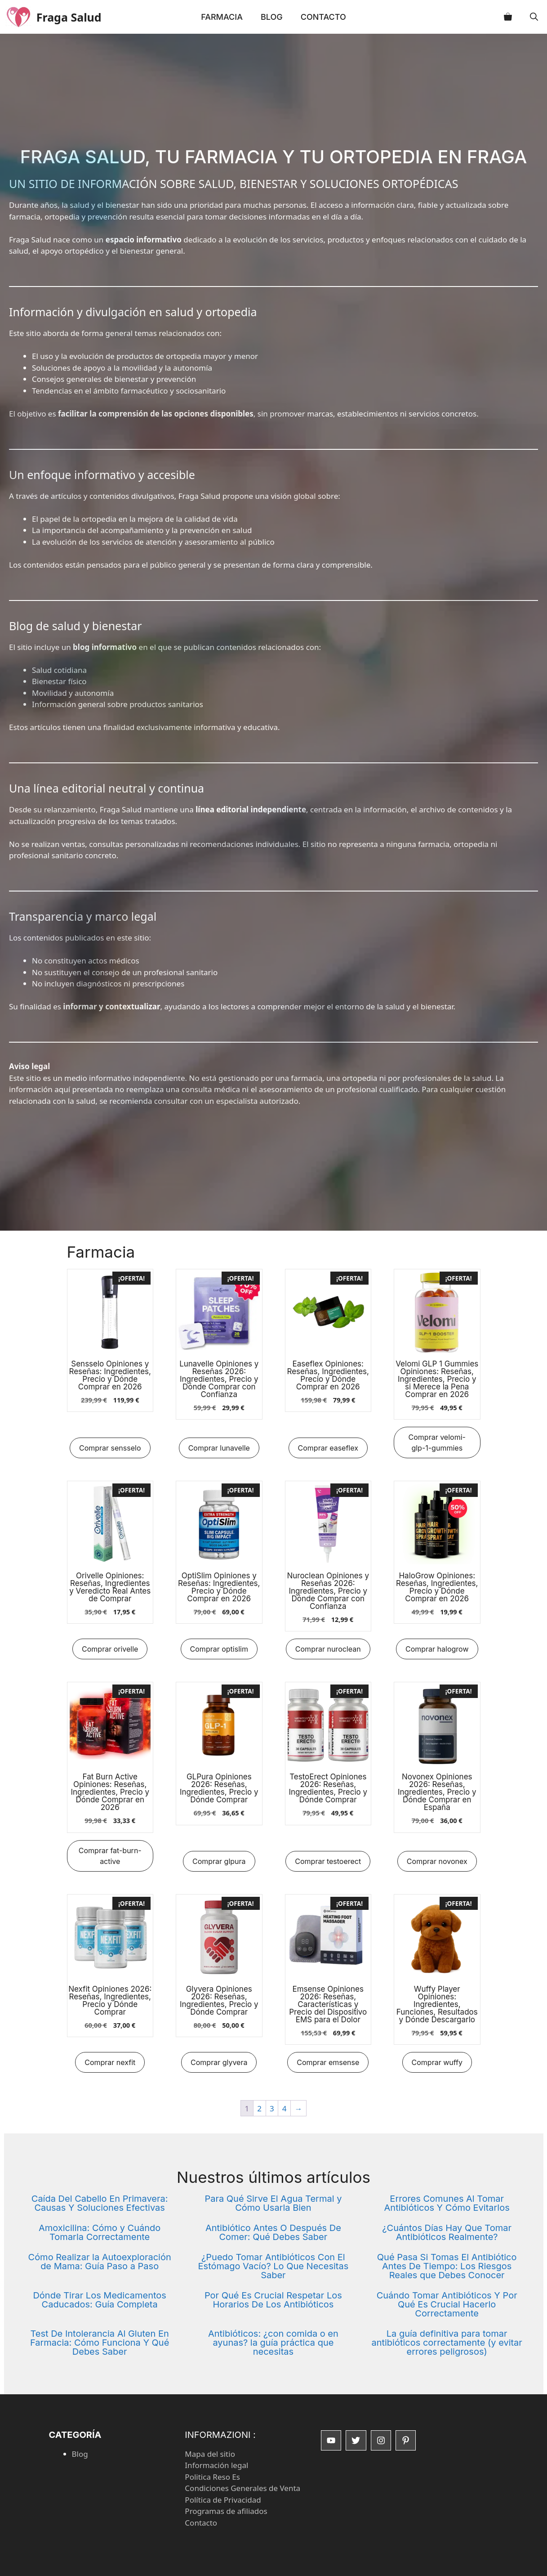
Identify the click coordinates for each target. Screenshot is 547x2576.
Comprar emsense (328, 2062)
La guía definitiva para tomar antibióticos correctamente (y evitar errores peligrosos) (446, 2342)
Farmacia (222, 17)
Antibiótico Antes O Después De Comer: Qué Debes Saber (273, 2232)
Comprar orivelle (110, 1648)
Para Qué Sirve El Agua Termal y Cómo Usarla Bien (273, 2203)
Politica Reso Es (212, 2477)
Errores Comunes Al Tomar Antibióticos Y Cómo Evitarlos (447, 2203)
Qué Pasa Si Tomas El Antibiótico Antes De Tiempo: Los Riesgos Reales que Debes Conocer (447, 2266)
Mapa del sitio (210, 2454)
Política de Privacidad (223, 2500)
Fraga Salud (74, 16)
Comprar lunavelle (219, 1447)
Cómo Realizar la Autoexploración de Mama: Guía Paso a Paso (99, 2261)
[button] (534, 17)
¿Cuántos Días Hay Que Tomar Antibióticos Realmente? (446, 2232)
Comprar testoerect (328, 1861)
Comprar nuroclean (328, 1648)
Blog (272, 17)
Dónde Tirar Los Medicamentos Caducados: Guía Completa (99, 2300)
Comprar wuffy (437, 2062)
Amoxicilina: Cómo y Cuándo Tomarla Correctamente (99, 2232)
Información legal (216, 2465)
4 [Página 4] (284, 2108)
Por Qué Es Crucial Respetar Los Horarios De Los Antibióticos (273, 2300)
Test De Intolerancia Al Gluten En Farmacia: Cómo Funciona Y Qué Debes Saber (99, 2342)
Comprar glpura (219, 1861)
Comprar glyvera (219, 2062)
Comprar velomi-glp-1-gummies (437, 1442)
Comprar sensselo (110, 1447)
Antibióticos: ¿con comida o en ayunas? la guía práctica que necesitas (273, 2342)
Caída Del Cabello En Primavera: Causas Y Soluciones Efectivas (99, 2203)
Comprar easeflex (328, 1447)
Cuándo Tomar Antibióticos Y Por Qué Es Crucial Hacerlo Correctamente (447, 2304)
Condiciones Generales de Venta (242, 2488)
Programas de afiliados (226, 2511)
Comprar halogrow (437, 1648)
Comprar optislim (219, 1648)
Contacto (323, 17)
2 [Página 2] (259, 2108)
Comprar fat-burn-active (110, 1856)
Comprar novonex (437, 1861)
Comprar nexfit (109, 2062)
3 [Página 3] (272, 2108)
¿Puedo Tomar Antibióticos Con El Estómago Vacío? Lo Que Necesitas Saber (273, 2266)
